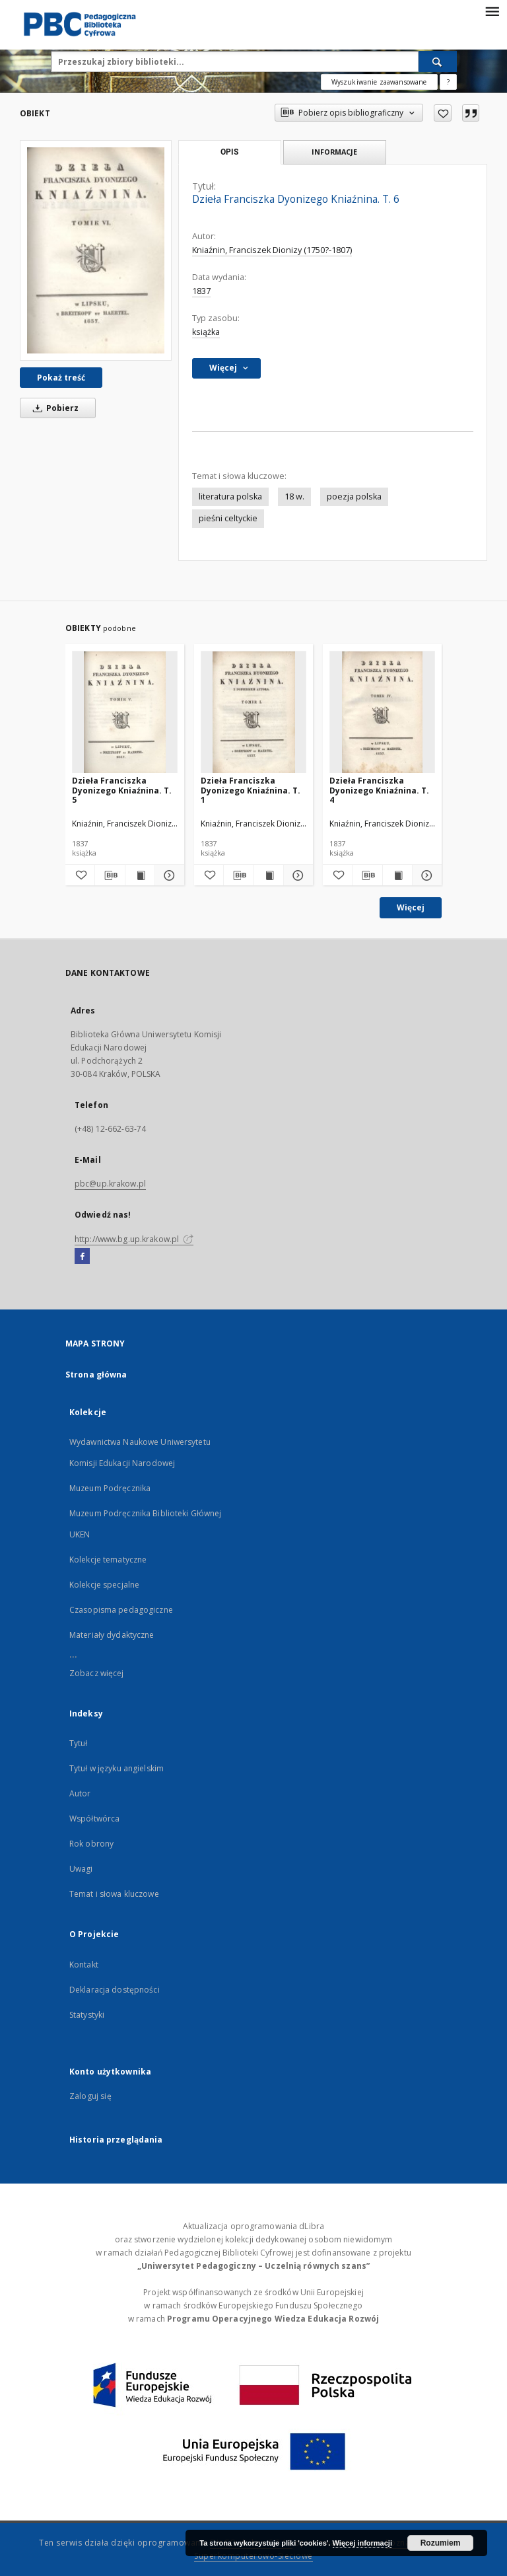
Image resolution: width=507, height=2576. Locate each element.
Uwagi (81, 1868)
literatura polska (230, 496)
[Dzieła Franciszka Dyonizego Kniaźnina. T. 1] (253, 712)
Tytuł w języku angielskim (116, 1768)
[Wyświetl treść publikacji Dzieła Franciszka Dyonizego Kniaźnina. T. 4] (397, 875)
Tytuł (78, 1743)
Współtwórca (94, 1818)
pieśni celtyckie (228, 518)
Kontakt (83, 1964)
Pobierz (53, 408)
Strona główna (96, 1374)
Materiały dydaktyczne (111, 1634)
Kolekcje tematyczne (108, 1559)
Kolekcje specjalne (104, 1584)
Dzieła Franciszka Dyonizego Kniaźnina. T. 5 (122, 790)
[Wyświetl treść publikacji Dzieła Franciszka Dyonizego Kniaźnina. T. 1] (268, 875)
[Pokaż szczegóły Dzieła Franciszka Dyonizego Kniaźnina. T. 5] (167, 875)
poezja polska (354, 496)
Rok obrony (91, 1843)
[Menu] (492, 10)
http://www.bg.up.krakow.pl (134, 1239)
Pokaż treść (61, 377)
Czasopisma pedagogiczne (121, 1609)
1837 (201, 291)
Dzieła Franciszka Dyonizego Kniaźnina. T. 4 (379, 790)
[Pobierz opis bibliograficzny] (109, 875)
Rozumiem (441, 2543)
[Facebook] (82, 1257)
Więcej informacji (362, 2543)
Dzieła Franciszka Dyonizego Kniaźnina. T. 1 (250, 790)
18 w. (294, 496)
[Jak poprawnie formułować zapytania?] (448, 82)
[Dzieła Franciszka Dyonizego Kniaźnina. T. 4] (382, 712)
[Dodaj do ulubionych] (443, 113)
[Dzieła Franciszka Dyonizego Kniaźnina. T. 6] (95, 250)
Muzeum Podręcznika (110, 1488)
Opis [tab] (229, 152)
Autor (80, 1793)
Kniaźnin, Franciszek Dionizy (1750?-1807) (272, 250)
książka (206, 332)
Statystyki (86, 2014)
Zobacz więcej (96, 1673)
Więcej (410, 907)
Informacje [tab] (334, 152)
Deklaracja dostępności (114, 1989)
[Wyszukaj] (438, 61)
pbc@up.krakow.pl (110, 1183)
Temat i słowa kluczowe (114, 1893)
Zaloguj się (90, 2096)
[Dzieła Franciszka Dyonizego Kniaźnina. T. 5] (125, 712)
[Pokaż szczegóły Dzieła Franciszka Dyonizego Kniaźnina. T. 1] (296, 875)
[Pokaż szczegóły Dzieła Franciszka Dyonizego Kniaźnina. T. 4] (425, 875)
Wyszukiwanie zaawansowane (379, 82)
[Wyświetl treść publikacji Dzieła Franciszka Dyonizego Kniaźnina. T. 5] (139, 875)
